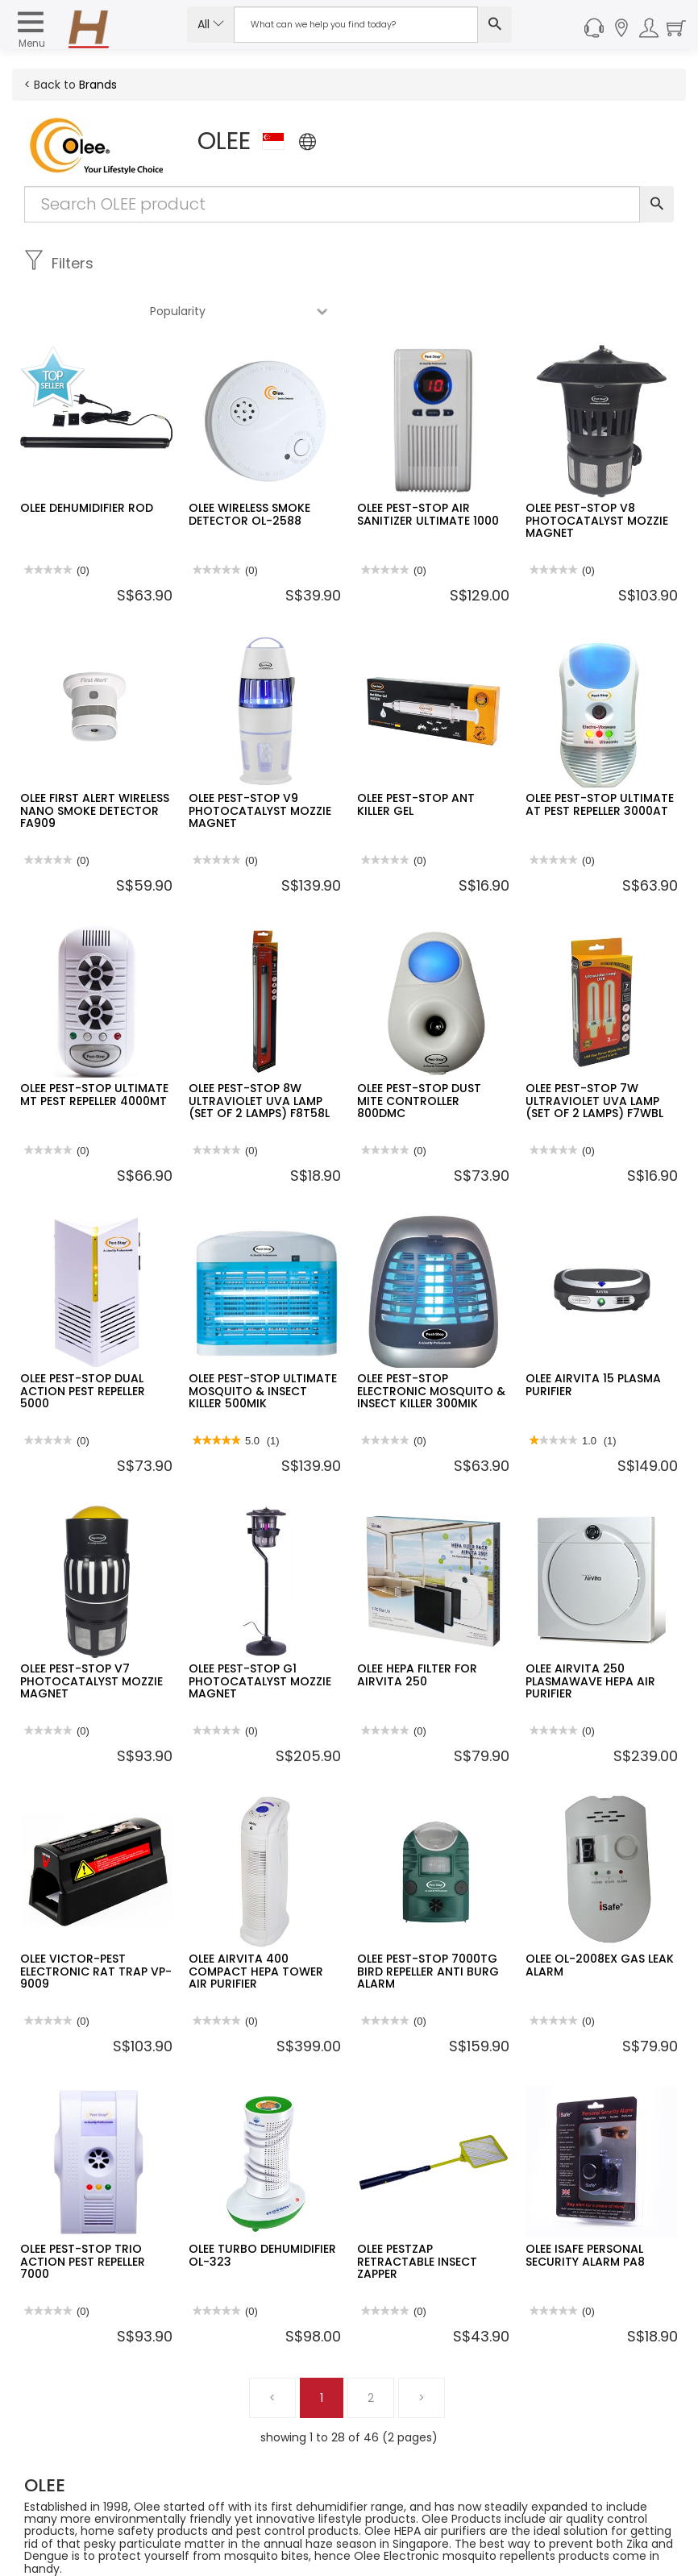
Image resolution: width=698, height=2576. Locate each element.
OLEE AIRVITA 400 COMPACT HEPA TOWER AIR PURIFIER (256, 1923)
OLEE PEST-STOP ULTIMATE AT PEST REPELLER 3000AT (600, 756)
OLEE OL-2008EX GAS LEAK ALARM (600, 1917)
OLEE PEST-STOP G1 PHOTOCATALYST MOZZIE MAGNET (260, 1633)
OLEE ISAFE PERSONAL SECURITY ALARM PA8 (585, 2207)
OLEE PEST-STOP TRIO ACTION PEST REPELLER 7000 (82, 2213)
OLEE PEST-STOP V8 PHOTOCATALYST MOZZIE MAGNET (597, 472)
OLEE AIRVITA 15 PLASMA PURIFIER (593, 1337)
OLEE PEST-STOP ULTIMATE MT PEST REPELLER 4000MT (94, 1046)
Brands (98, 85)
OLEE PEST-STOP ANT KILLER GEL (416, 756)
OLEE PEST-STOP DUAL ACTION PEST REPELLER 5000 (82, 1343)
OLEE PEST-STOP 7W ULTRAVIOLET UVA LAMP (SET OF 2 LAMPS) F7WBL (594, 1053)
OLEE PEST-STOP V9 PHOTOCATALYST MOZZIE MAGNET (260, 762)
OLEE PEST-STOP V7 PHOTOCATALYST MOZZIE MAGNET (91, 1633)
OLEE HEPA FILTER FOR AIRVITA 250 (417, 1627)
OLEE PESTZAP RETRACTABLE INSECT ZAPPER (417, 2213)
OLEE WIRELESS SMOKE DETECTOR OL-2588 (249, 466)
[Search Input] (356, 24)
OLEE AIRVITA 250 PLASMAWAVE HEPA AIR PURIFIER (590, 1633)
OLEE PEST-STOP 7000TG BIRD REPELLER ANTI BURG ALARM (428, 1923)
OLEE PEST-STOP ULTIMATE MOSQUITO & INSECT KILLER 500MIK (263, 1343)
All (210, 24)
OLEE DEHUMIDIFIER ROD (86, 460)
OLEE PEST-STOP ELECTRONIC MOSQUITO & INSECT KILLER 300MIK (431, 1343)
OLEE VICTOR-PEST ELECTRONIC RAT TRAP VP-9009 (96, 1923)
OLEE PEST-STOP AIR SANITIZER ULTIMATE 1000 (428, 466)
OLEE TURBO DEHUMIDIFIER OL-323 (262, 2207)
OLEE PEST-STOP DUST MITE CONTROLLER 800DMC (419, 1053)
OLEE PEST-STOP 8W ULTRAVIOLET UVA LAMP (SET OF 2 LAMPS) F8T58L (259, 1053)
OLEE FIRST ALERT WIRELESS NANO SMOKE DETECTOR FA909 (94, 762)
